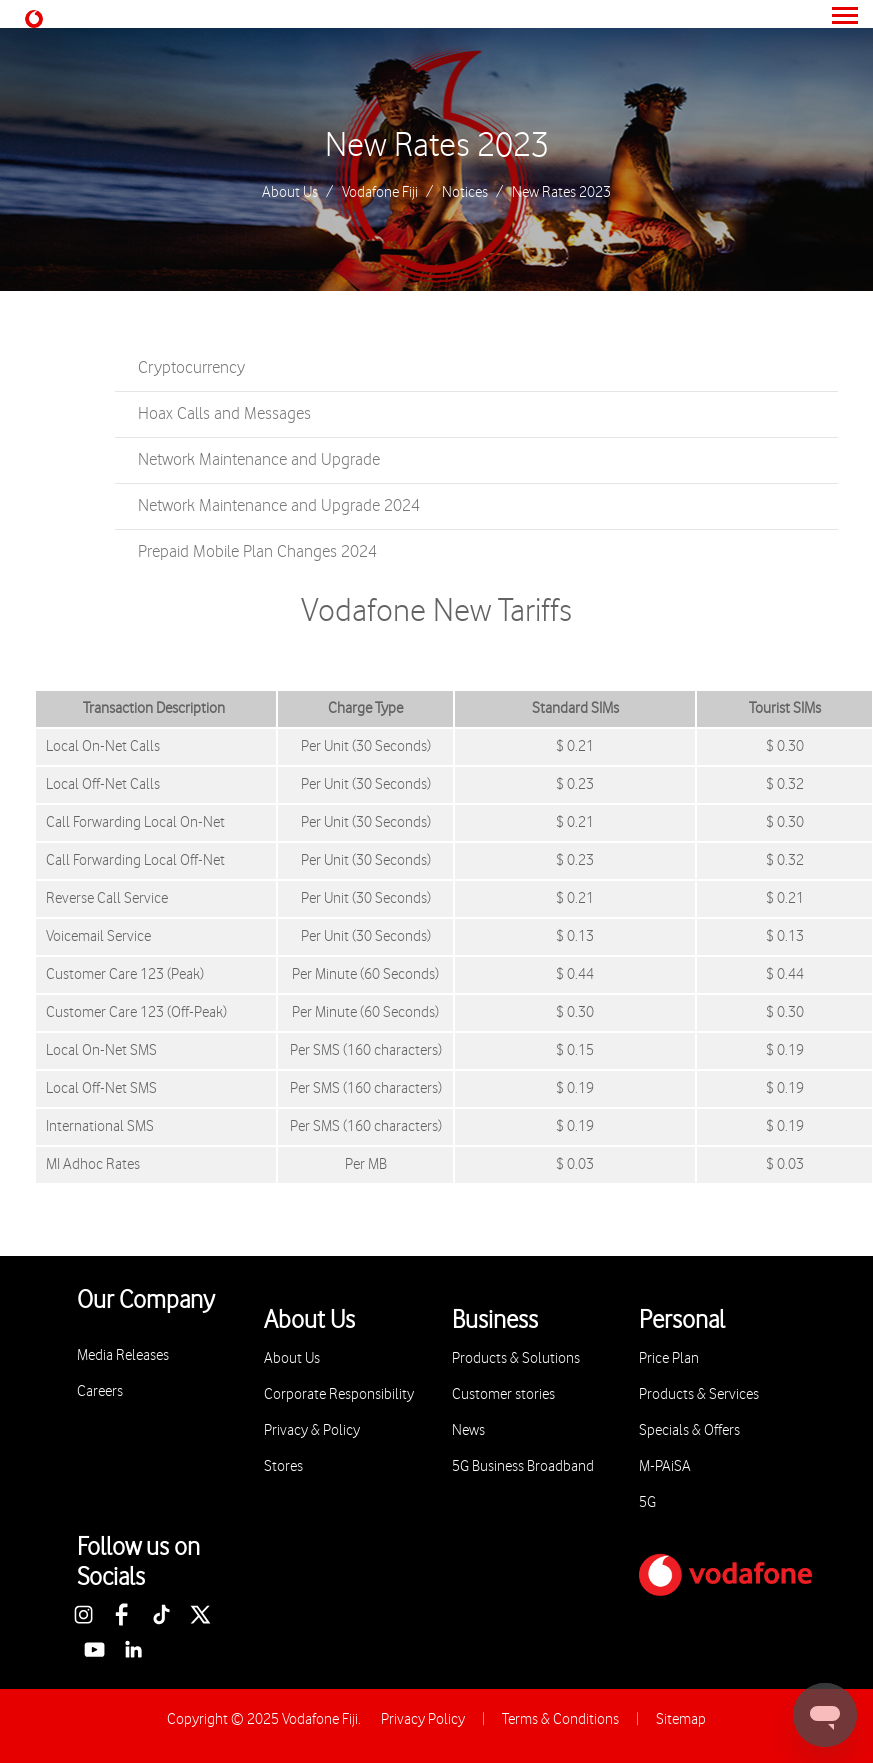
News (468, 1430)
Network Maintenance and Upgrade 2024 (279, 506)
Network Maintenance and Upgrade (259, 460)
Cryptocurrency (191, 368)
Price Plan (669, 1358)
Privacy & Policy (312, 1430)
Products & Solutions (516, 1358)
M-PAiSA (665, 1466)
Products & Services (699, 1394)
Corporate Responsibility (339, 1394)
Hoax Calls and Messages (224, 414)
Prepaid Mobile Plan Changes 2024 (257, 552)
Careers (100, 1391)
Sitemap (681, 1719)
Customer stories (503, 1394)
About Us (290, 193)
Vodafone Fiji (380, 193)
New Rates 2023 (437, 146)
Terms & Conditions (560, 1719)
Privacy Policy (423, 1719)
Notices (465, 193)
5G (647, 1502)
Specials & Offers (689, 1430)
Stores (283, 1466)
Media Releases (123, 1355)
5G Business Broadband (523, 1466)
